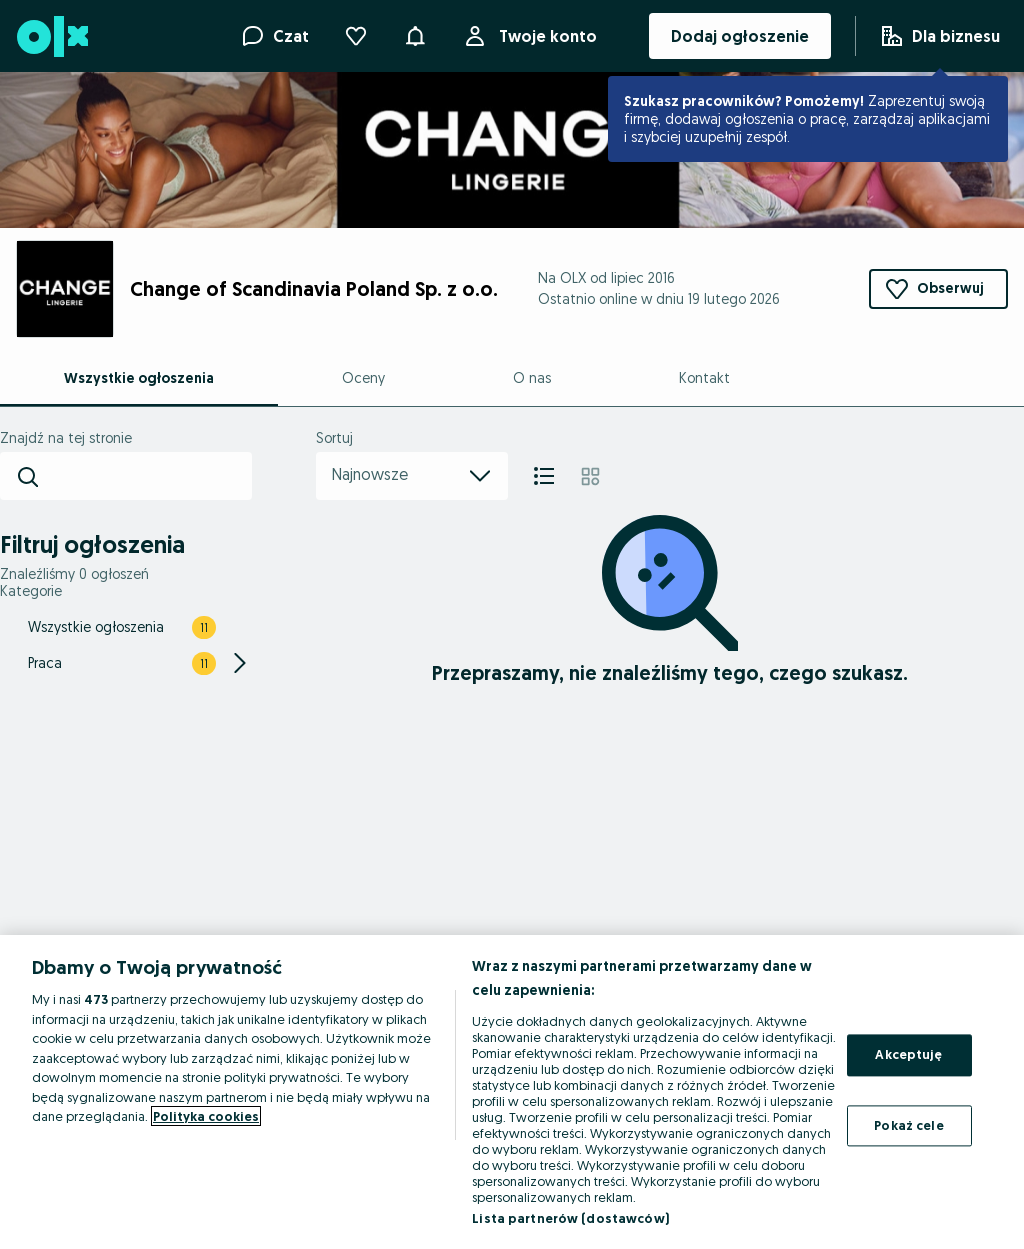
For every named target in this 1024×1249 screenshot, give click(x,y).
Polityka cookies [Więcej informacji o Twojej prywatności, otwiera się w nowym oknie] (206, 1116)
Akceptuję (908, 1054)
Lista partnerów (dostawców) (570, 1218)
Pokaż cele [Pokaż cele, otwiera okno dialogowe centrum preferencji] (908, 1125)
